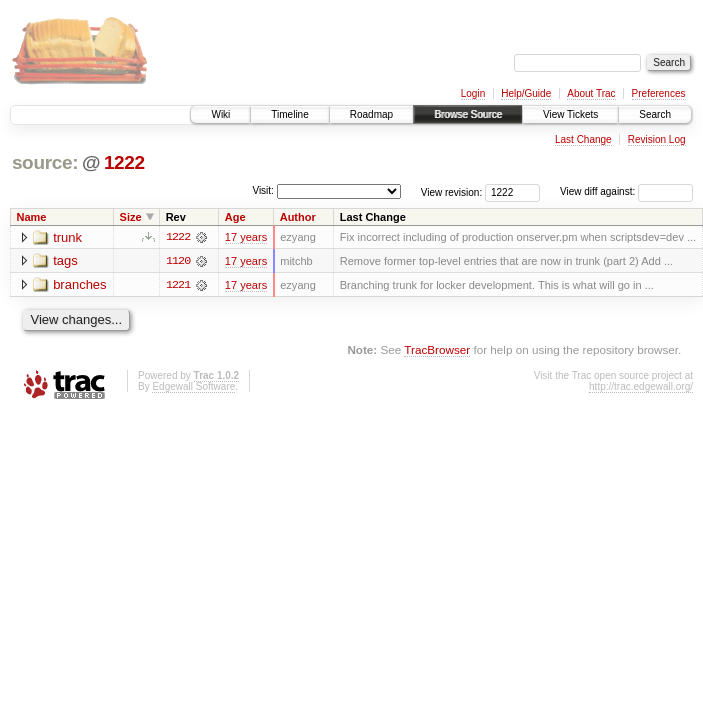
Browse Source (468, 114)
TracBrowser (437, 349)
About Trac (591, 93)
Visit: (263, 190)
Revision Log (657, 139)
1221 (178, 285)
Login (473, 93)
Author (298, 217)
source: (45, 162)
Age (235, 217)
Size (131, 217)
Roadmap (371, 114)
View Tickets (570, 114)
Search (655, 114)
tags (65, 261)
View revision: (452, 191)
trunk (67, 237)
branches (79, 285)
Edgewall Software (193, 386)
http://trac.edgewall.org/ (641, 386)
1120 (178, 261)
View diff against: (626, 191)
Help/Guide (526, 93)
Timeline (289, 114)
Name (32, 217)
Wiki (220, 114)
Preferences (659, 93)
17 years (246, 237)
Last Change (583, 139)
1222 (124, 162)
